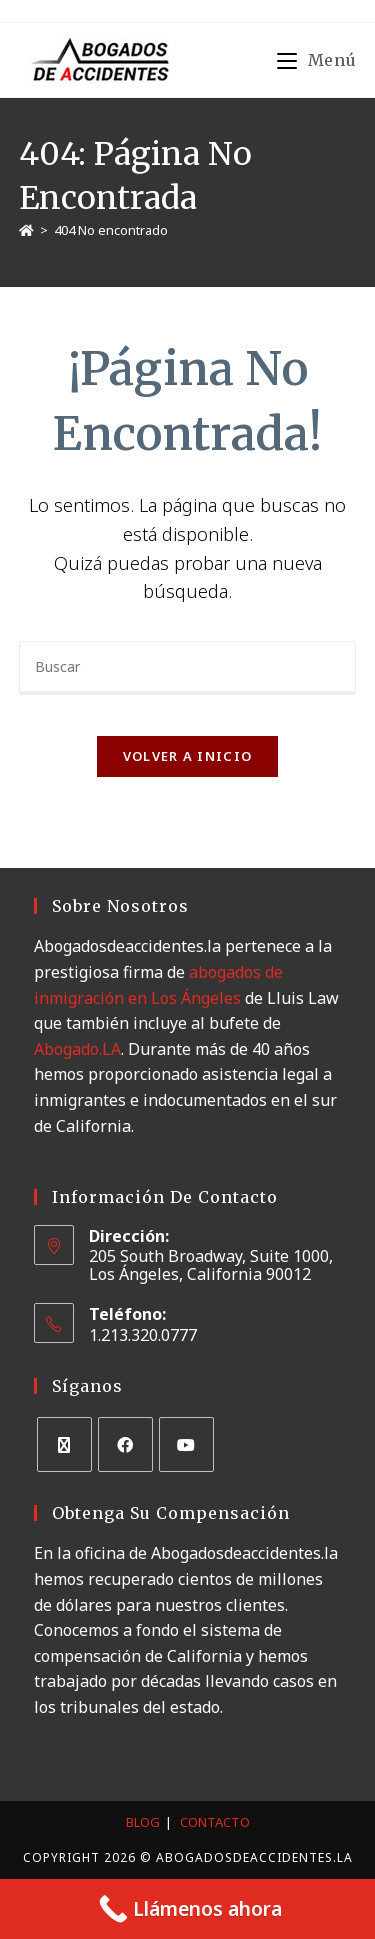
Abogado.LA (77, 1049)
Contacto (215, 1822)
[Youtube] (186, 1444)
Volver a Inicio (188, 756)
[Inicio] (26, 230)
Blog (143, 1822)
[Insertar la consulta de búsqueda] (188, 668)
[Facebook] (125, 1444)
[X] (64, 1444)
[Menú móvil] (316, 60)
